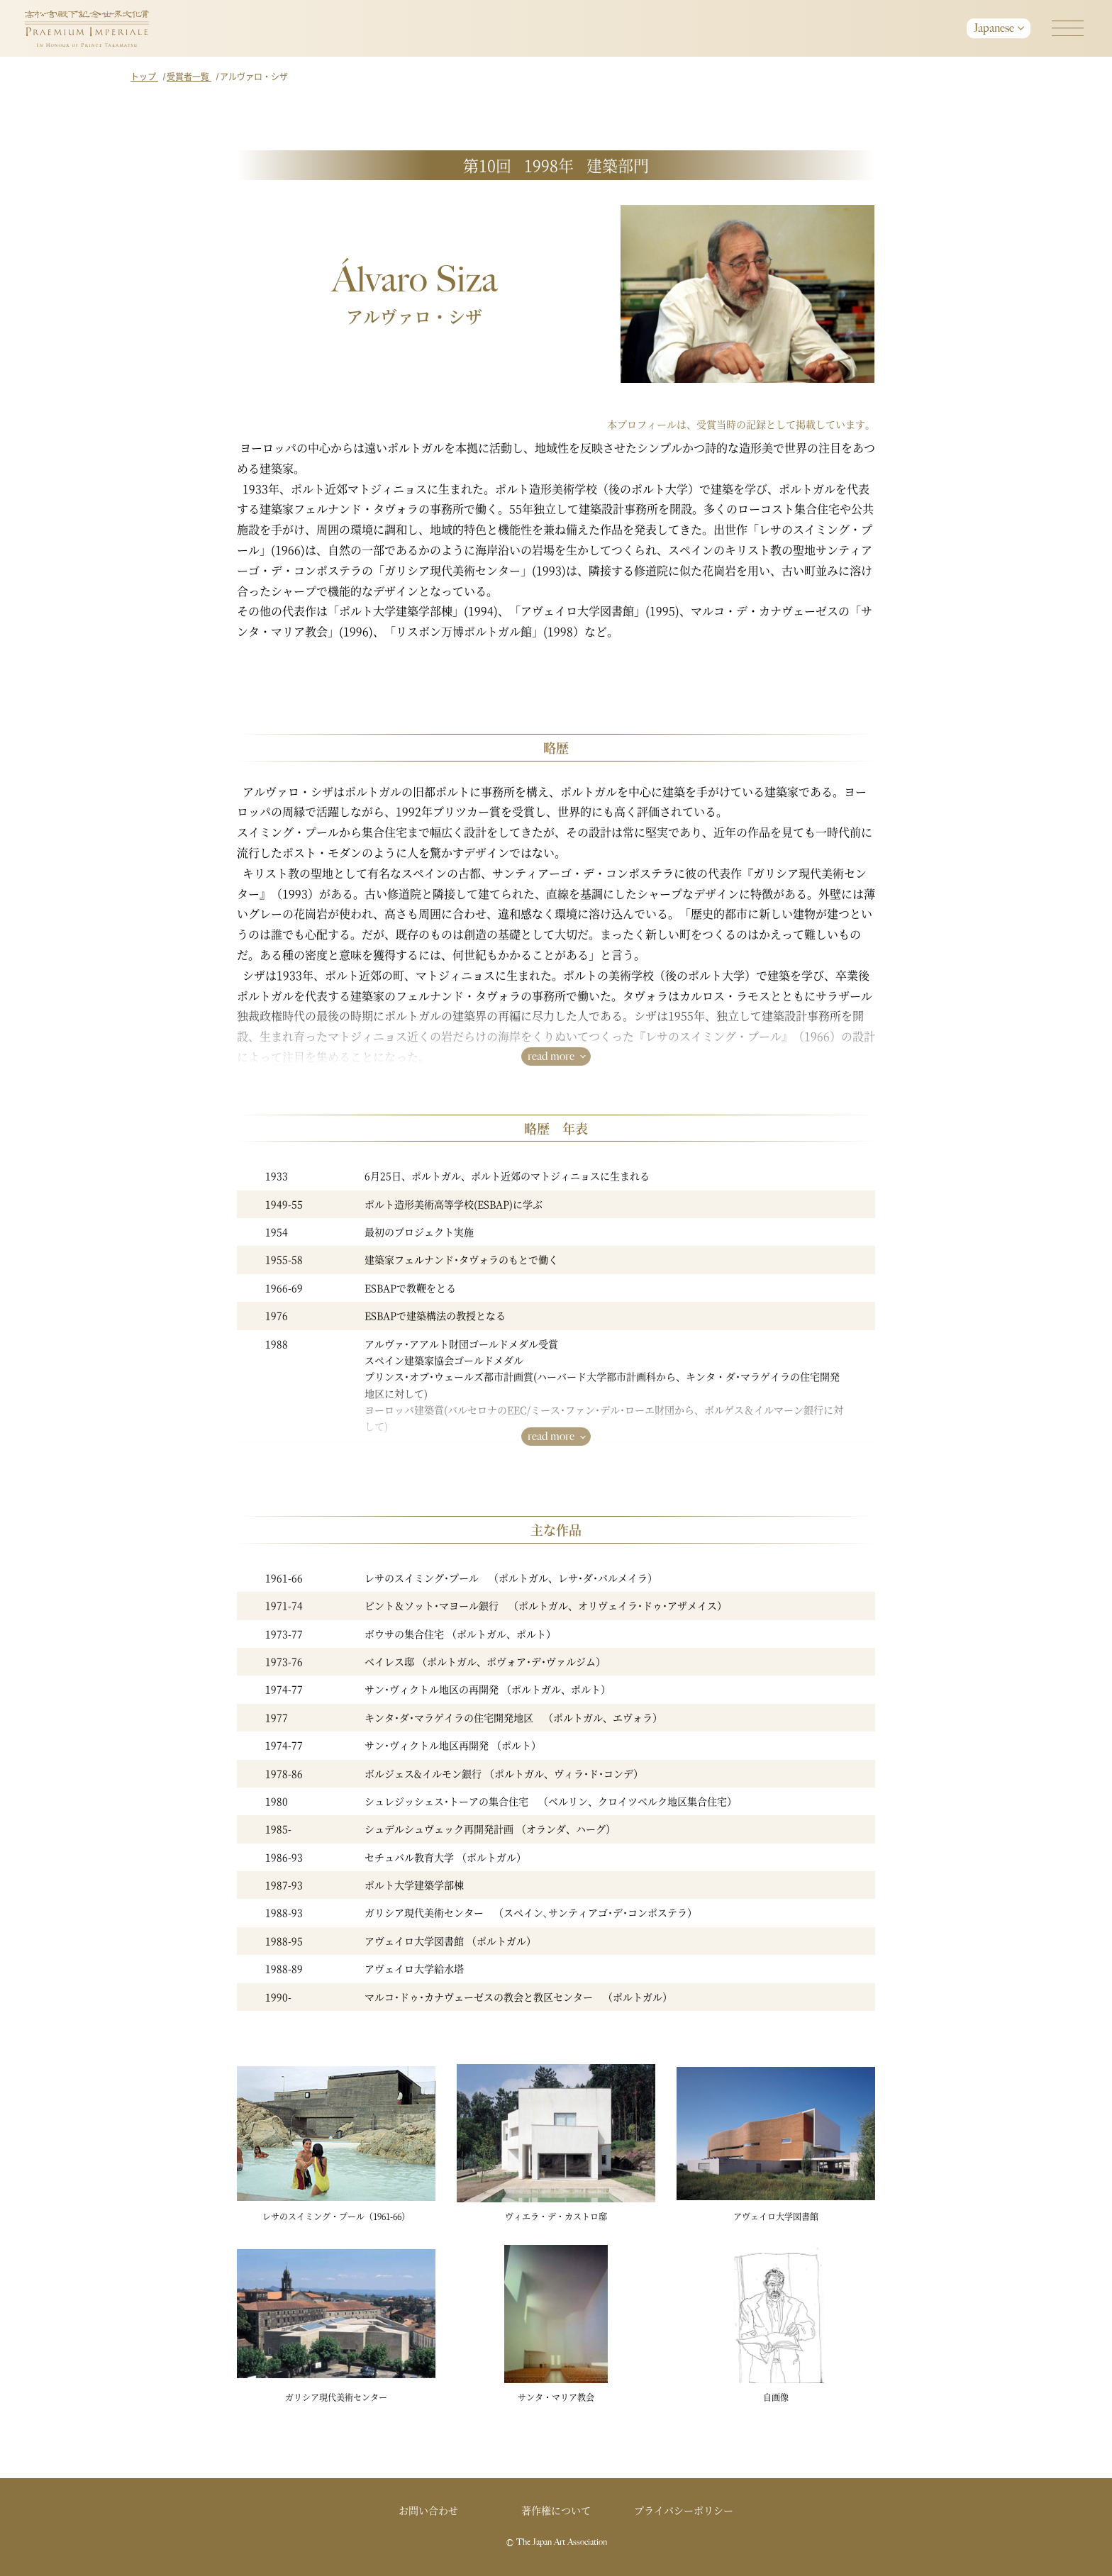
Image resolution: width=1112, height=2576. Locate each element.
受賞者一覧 (189, 76)
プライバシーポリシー (683, 2510)
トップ (144, 76)
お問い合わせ (428, 2510)
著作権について (556, 2510)
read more (551, 1056)
